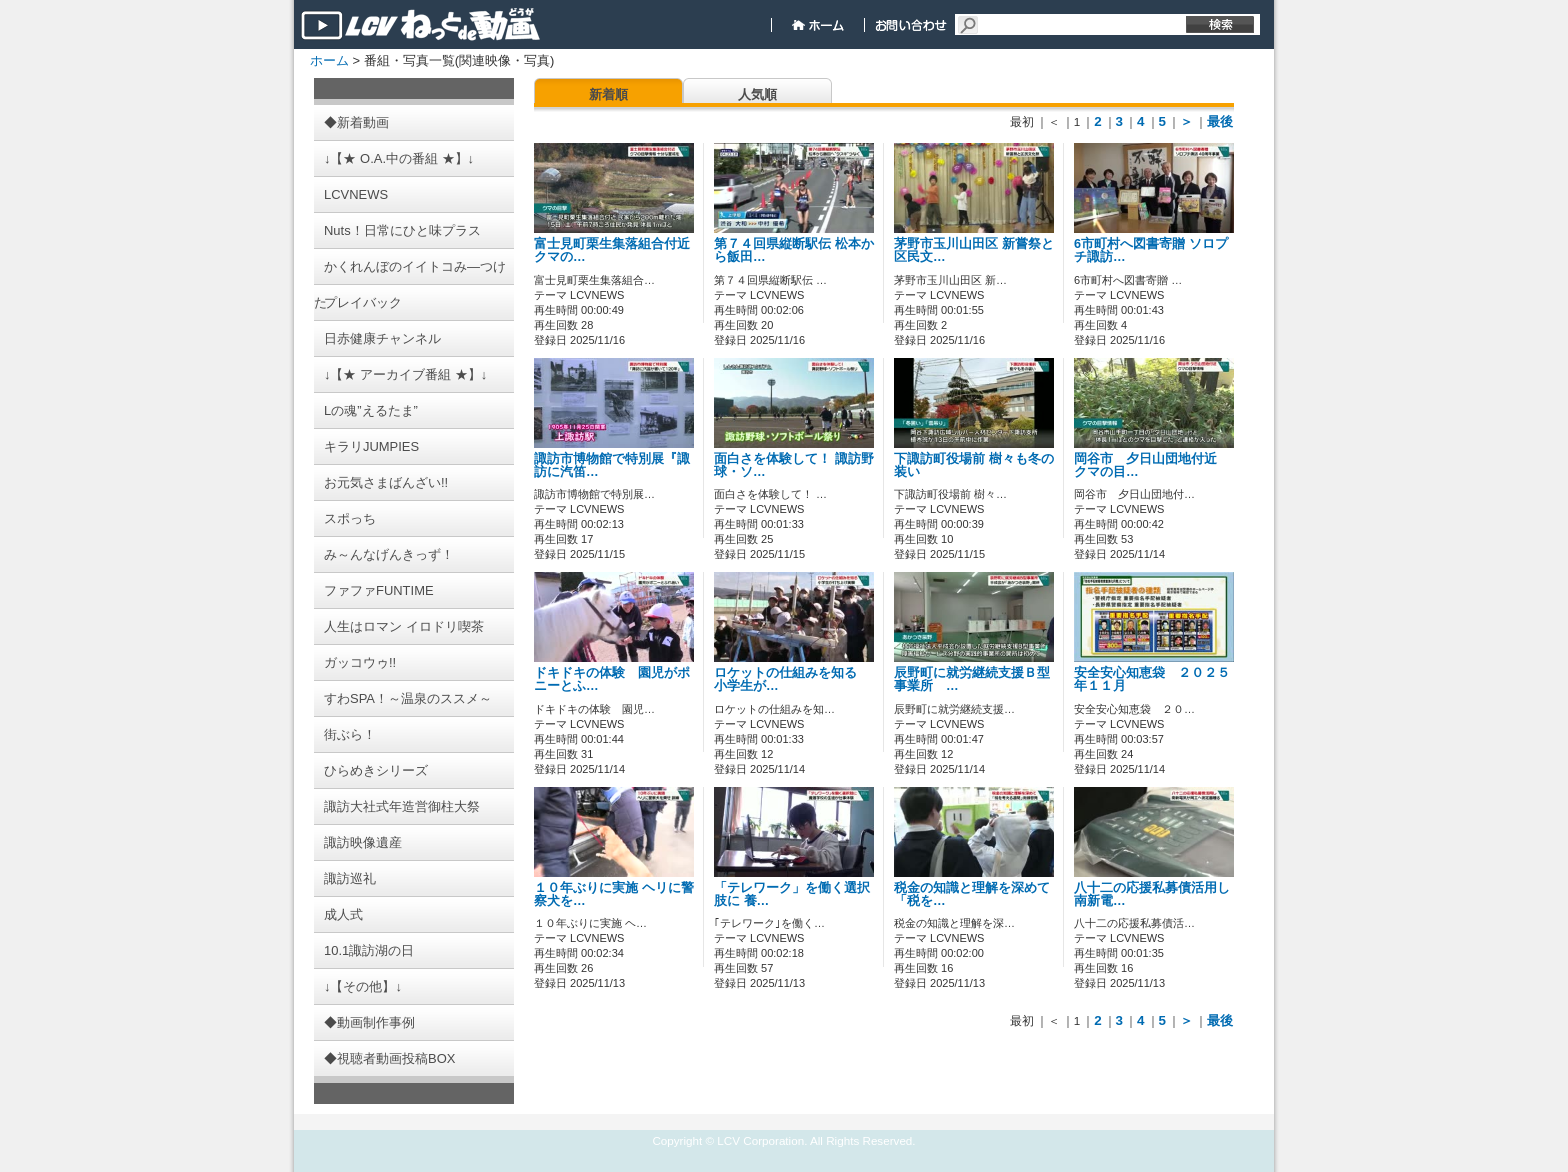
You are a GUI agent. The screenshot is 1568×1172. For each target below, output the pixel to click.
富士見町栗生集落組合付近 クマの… (612, 250)
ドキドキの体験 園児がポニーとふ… (612, 679)
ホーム (329, 60)
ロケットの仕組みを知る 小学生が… (792, 679)
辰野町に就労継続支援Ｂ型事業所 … (972, 679)
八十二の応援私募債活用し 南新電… (1152, 894)
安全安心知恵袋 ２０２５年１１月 (1152, 679)
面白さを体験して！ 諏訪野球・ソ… (794, 465)
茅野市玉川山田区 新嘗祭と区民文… (974, 250)
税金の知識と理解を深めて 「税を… (972, 894)
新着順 (608, 94)
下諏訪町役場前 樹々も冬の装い (974, 465)
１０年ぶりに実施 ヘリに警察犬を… (614, 894)
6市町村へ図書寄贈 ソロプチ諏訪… (1151, 250)
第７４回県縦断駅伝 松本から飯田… (794, 250)
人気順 (757, 94)
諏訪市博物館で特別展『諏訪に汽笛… (612, 465)
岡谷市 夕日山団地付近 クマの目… (1152, 465)
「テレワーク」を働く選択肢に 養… (792, 894)
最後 (1220, 121)
